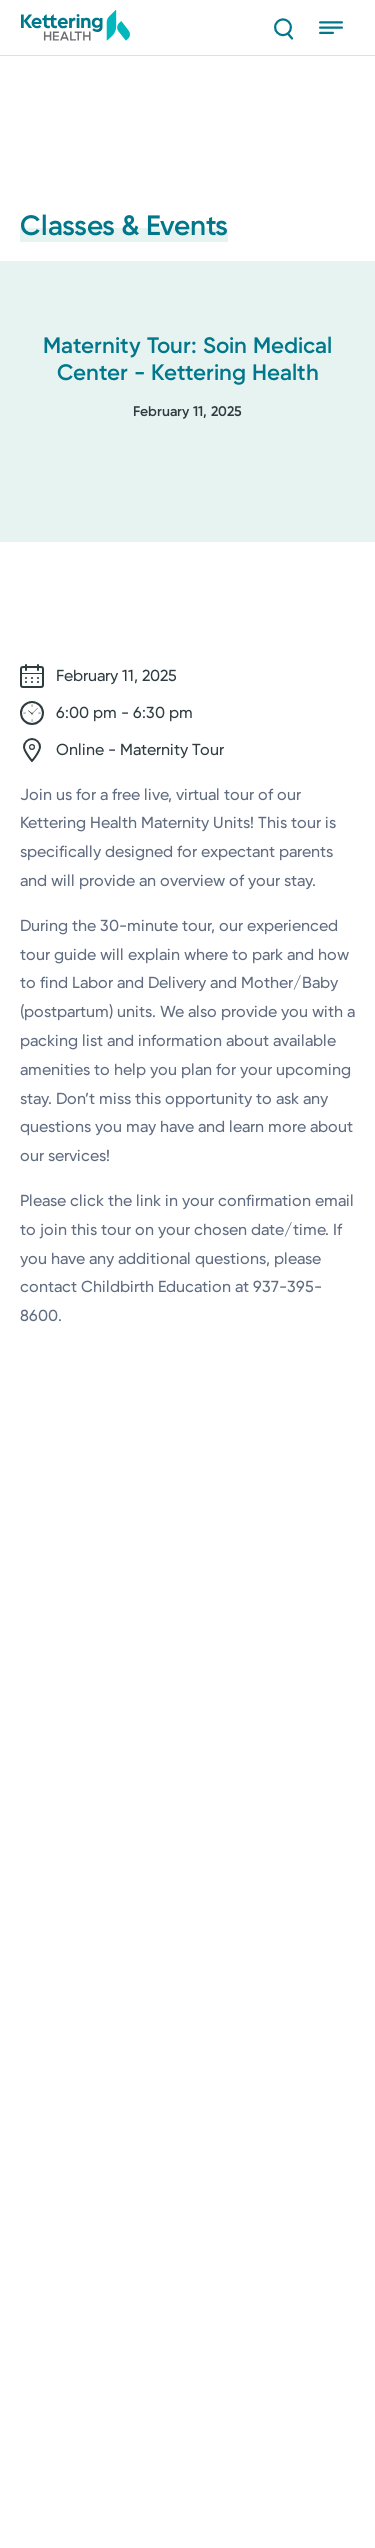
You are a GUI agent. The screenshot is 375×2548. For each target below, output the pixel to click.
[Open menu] (337, 28)
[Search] (283, 28)
